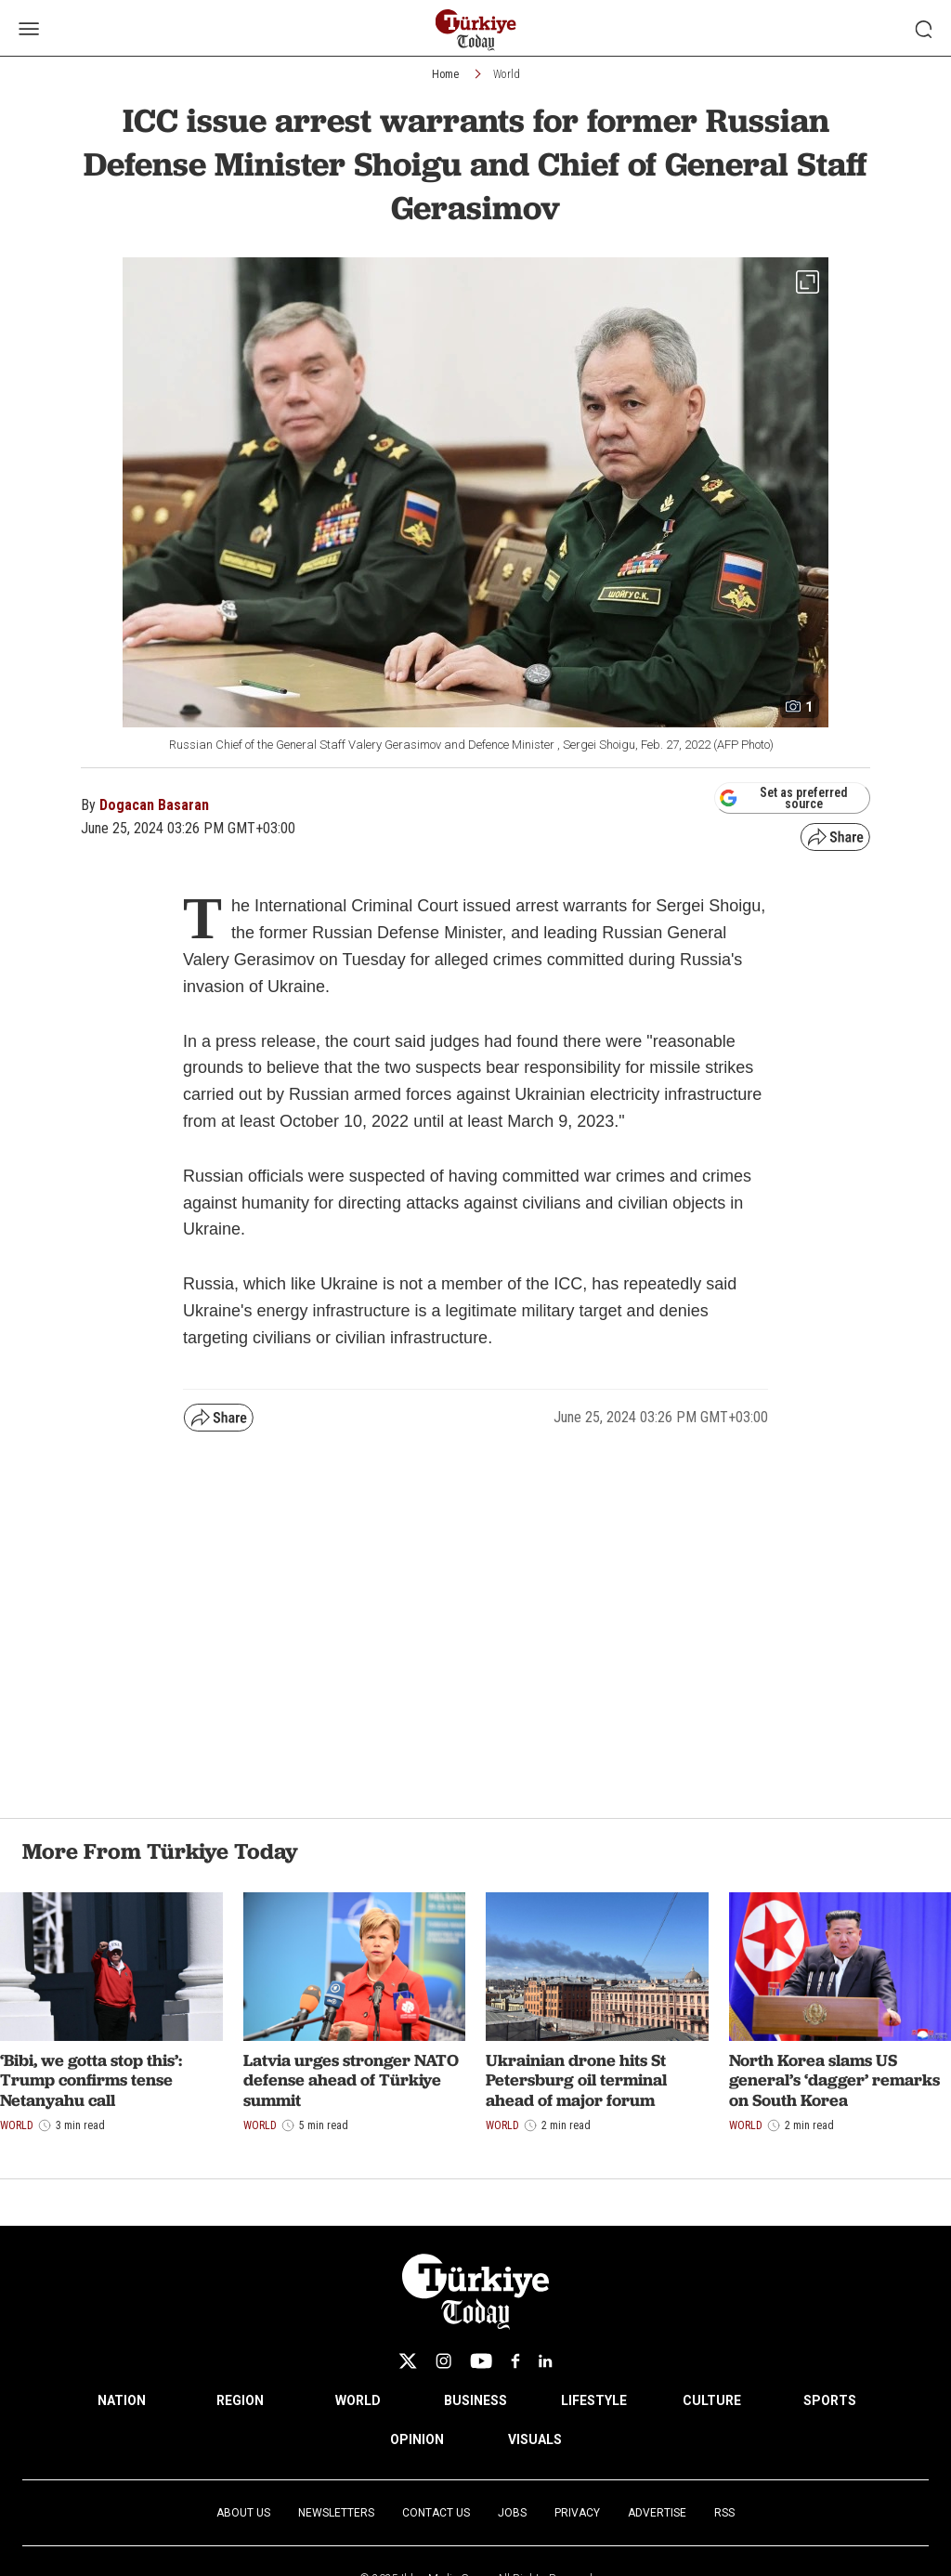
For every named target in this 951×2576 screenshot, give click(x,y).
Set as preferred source (783, 798)
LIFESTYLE (594, 2400)
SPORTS (829, 2400)
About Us (243, 2512)
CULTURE (712, 2400)
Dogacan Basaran (154, 805)
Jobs (512, 2512)
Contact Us (436, 2512)
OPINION (417, 2439)
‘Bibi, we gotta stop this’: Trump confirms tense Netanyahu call (91, 2080)
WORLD (358, 2400)
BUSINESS (475, 2400)
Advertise (657, 2512)
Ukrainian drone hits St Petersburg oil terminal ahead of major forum (576, 2080)
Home (445, 74)
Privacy (577, 2512)
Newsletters (336, 2512)
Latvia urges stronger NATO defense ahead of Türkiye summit (351, 2080)
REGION (240, 2400)
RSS (724, 2512)
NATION (122, 2400)
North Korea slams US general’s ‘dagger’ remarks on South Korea (834, 2080)
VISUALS (535, 2439)
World (506, 74)
